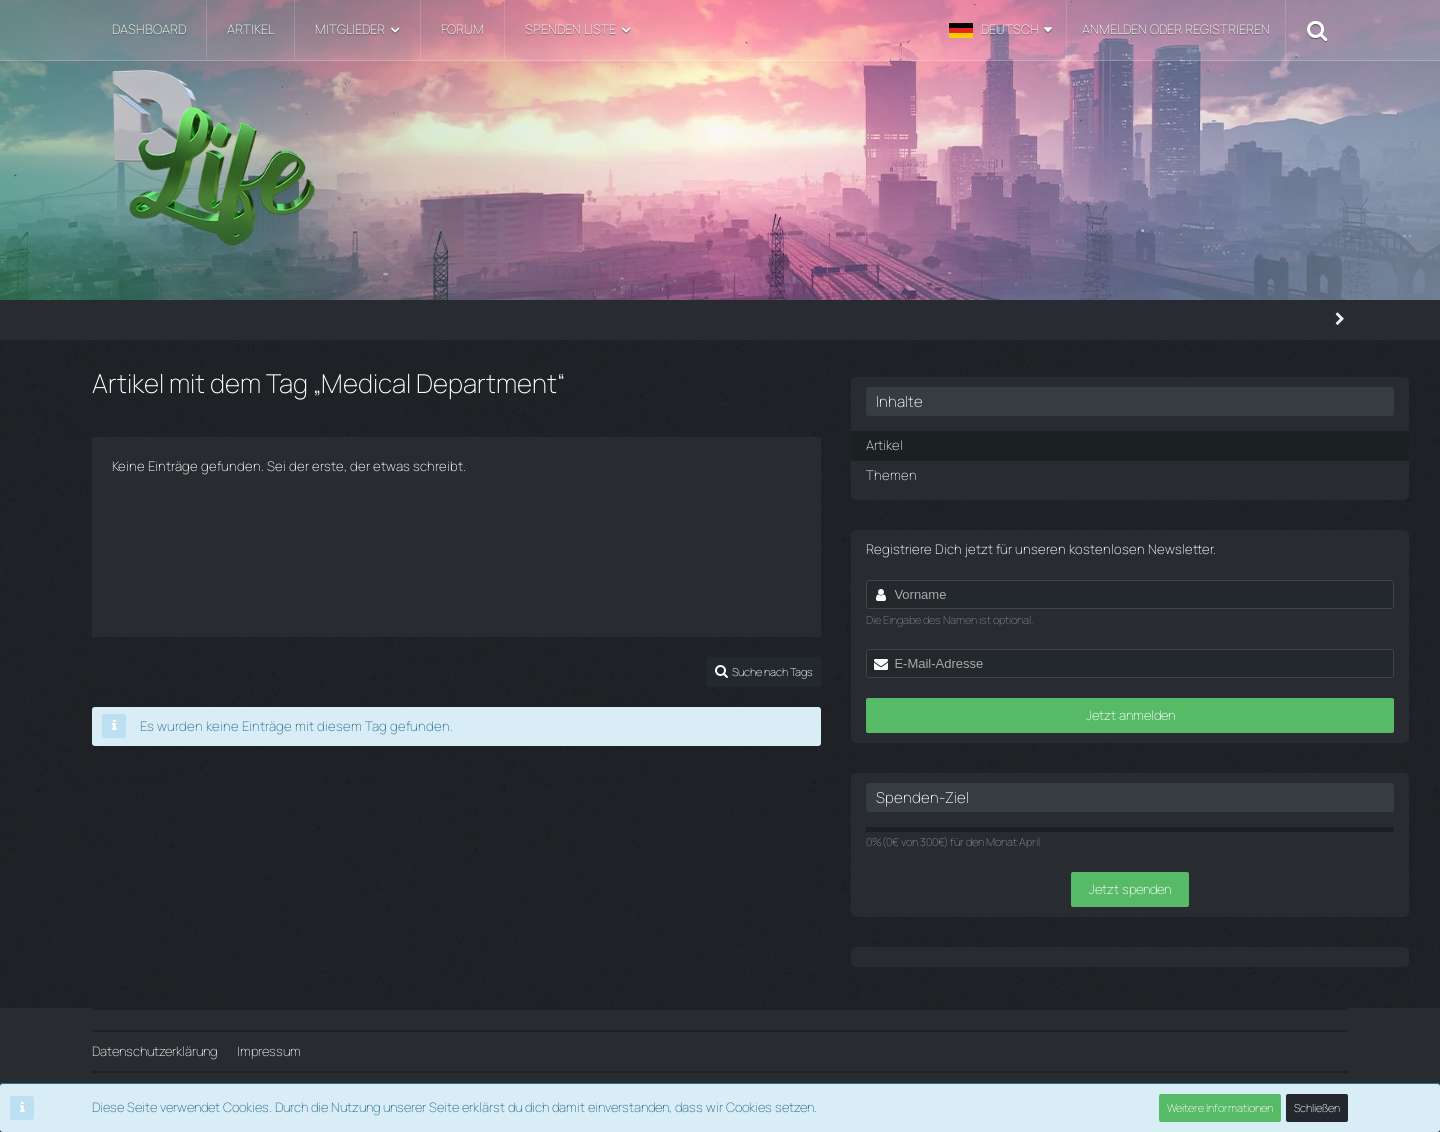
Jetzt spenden (1178, 900)
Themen (1046, 467)
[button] (1000, 30)
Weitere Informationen (1220, 1107)
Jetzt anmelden (1178, 726)
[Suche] (1317, 30)
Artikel (1041, 438)
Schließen (1317, 1107)
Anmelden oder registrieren (1176, 29)
